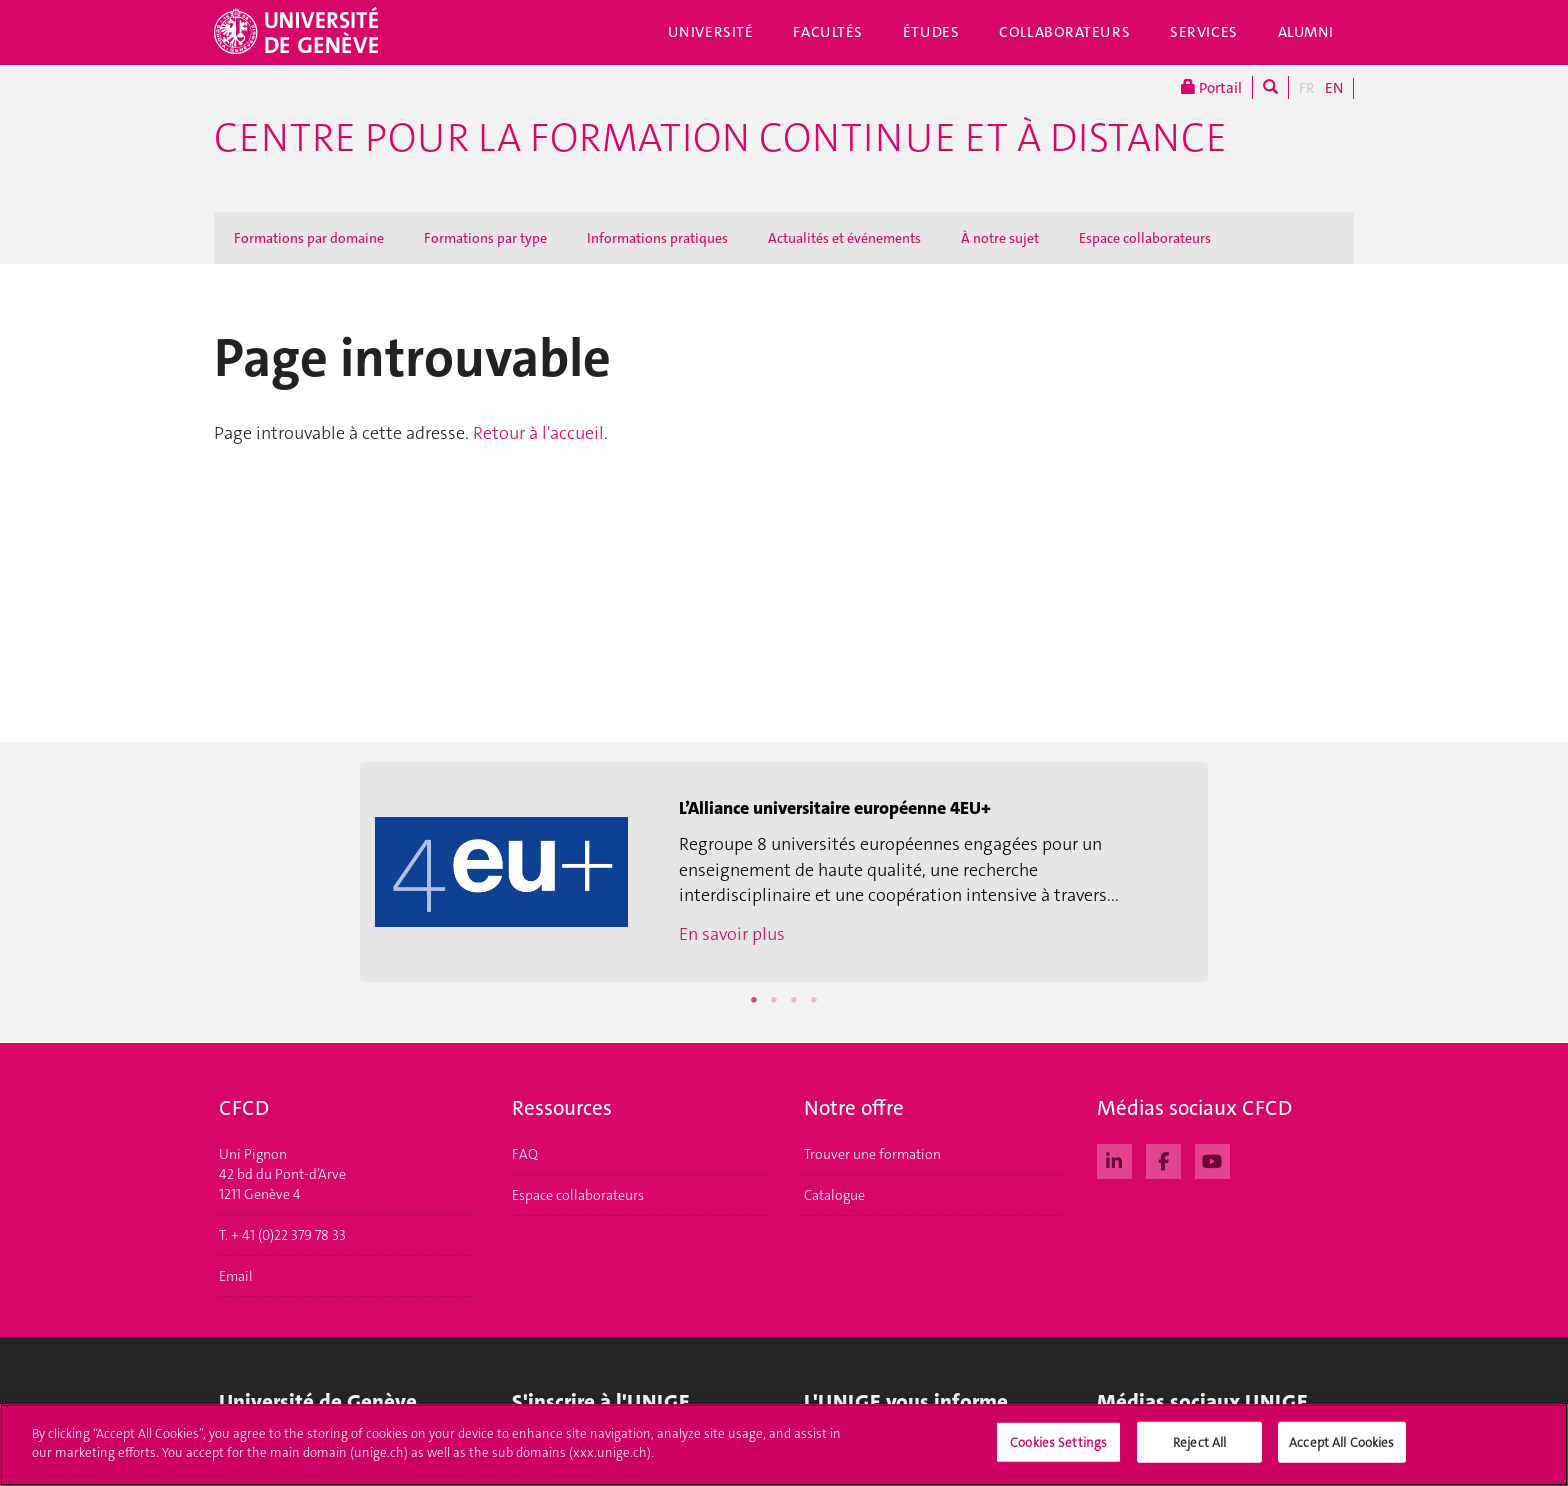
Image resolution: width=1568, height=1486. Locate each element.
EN (1334, 88)
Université (711, 32)
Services (1204, 32)
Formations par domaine (309, 238)
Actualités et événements (844, 238)
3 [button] (794, 1000)
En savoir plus (732, 934)
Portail (1211, 87)
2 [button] (774, 1000)
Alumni (1306, 32)
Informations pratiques (657, 238)
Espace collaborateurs (1145, 238)
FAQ (525, 1154)
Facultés (828, 32)
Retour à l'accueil (538, 433)
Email (236, 1276)
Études (931, 32)
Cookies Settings (1058, 1450)
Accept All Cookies (1341, 1450)
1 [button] (754, 1000)
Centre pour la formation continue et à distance (720, 138)
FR (1307, 88)
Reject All (1199, 1450)
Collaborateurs (1064, 32)
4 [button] (814, 1000)
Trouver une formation (872, 1154)
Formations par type (485, 238)
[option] (784, 872)
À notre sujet (1000, 238)
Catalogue (834, 1195)
